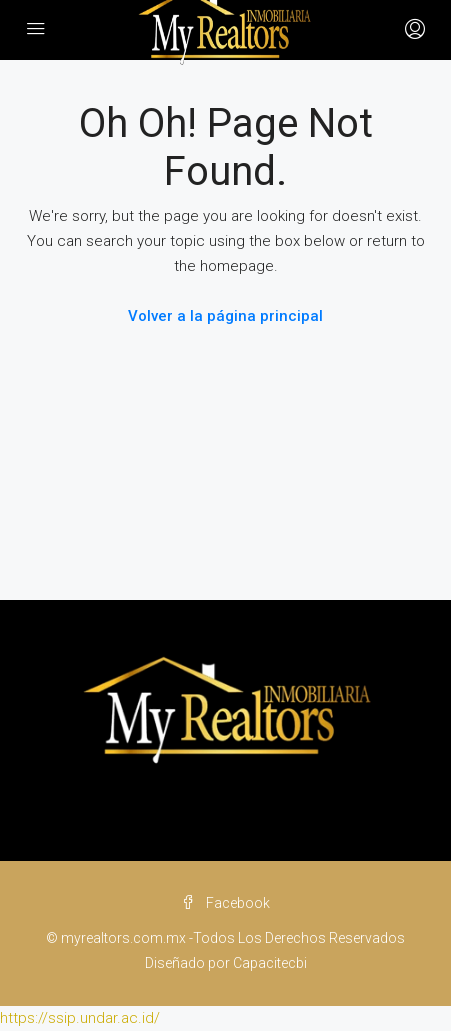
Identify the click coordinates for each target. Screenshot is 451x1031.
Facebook (225, 903)
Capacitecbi (270, 963)
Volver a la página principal (225, 316)
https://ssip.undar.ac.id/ (80, 1018)
